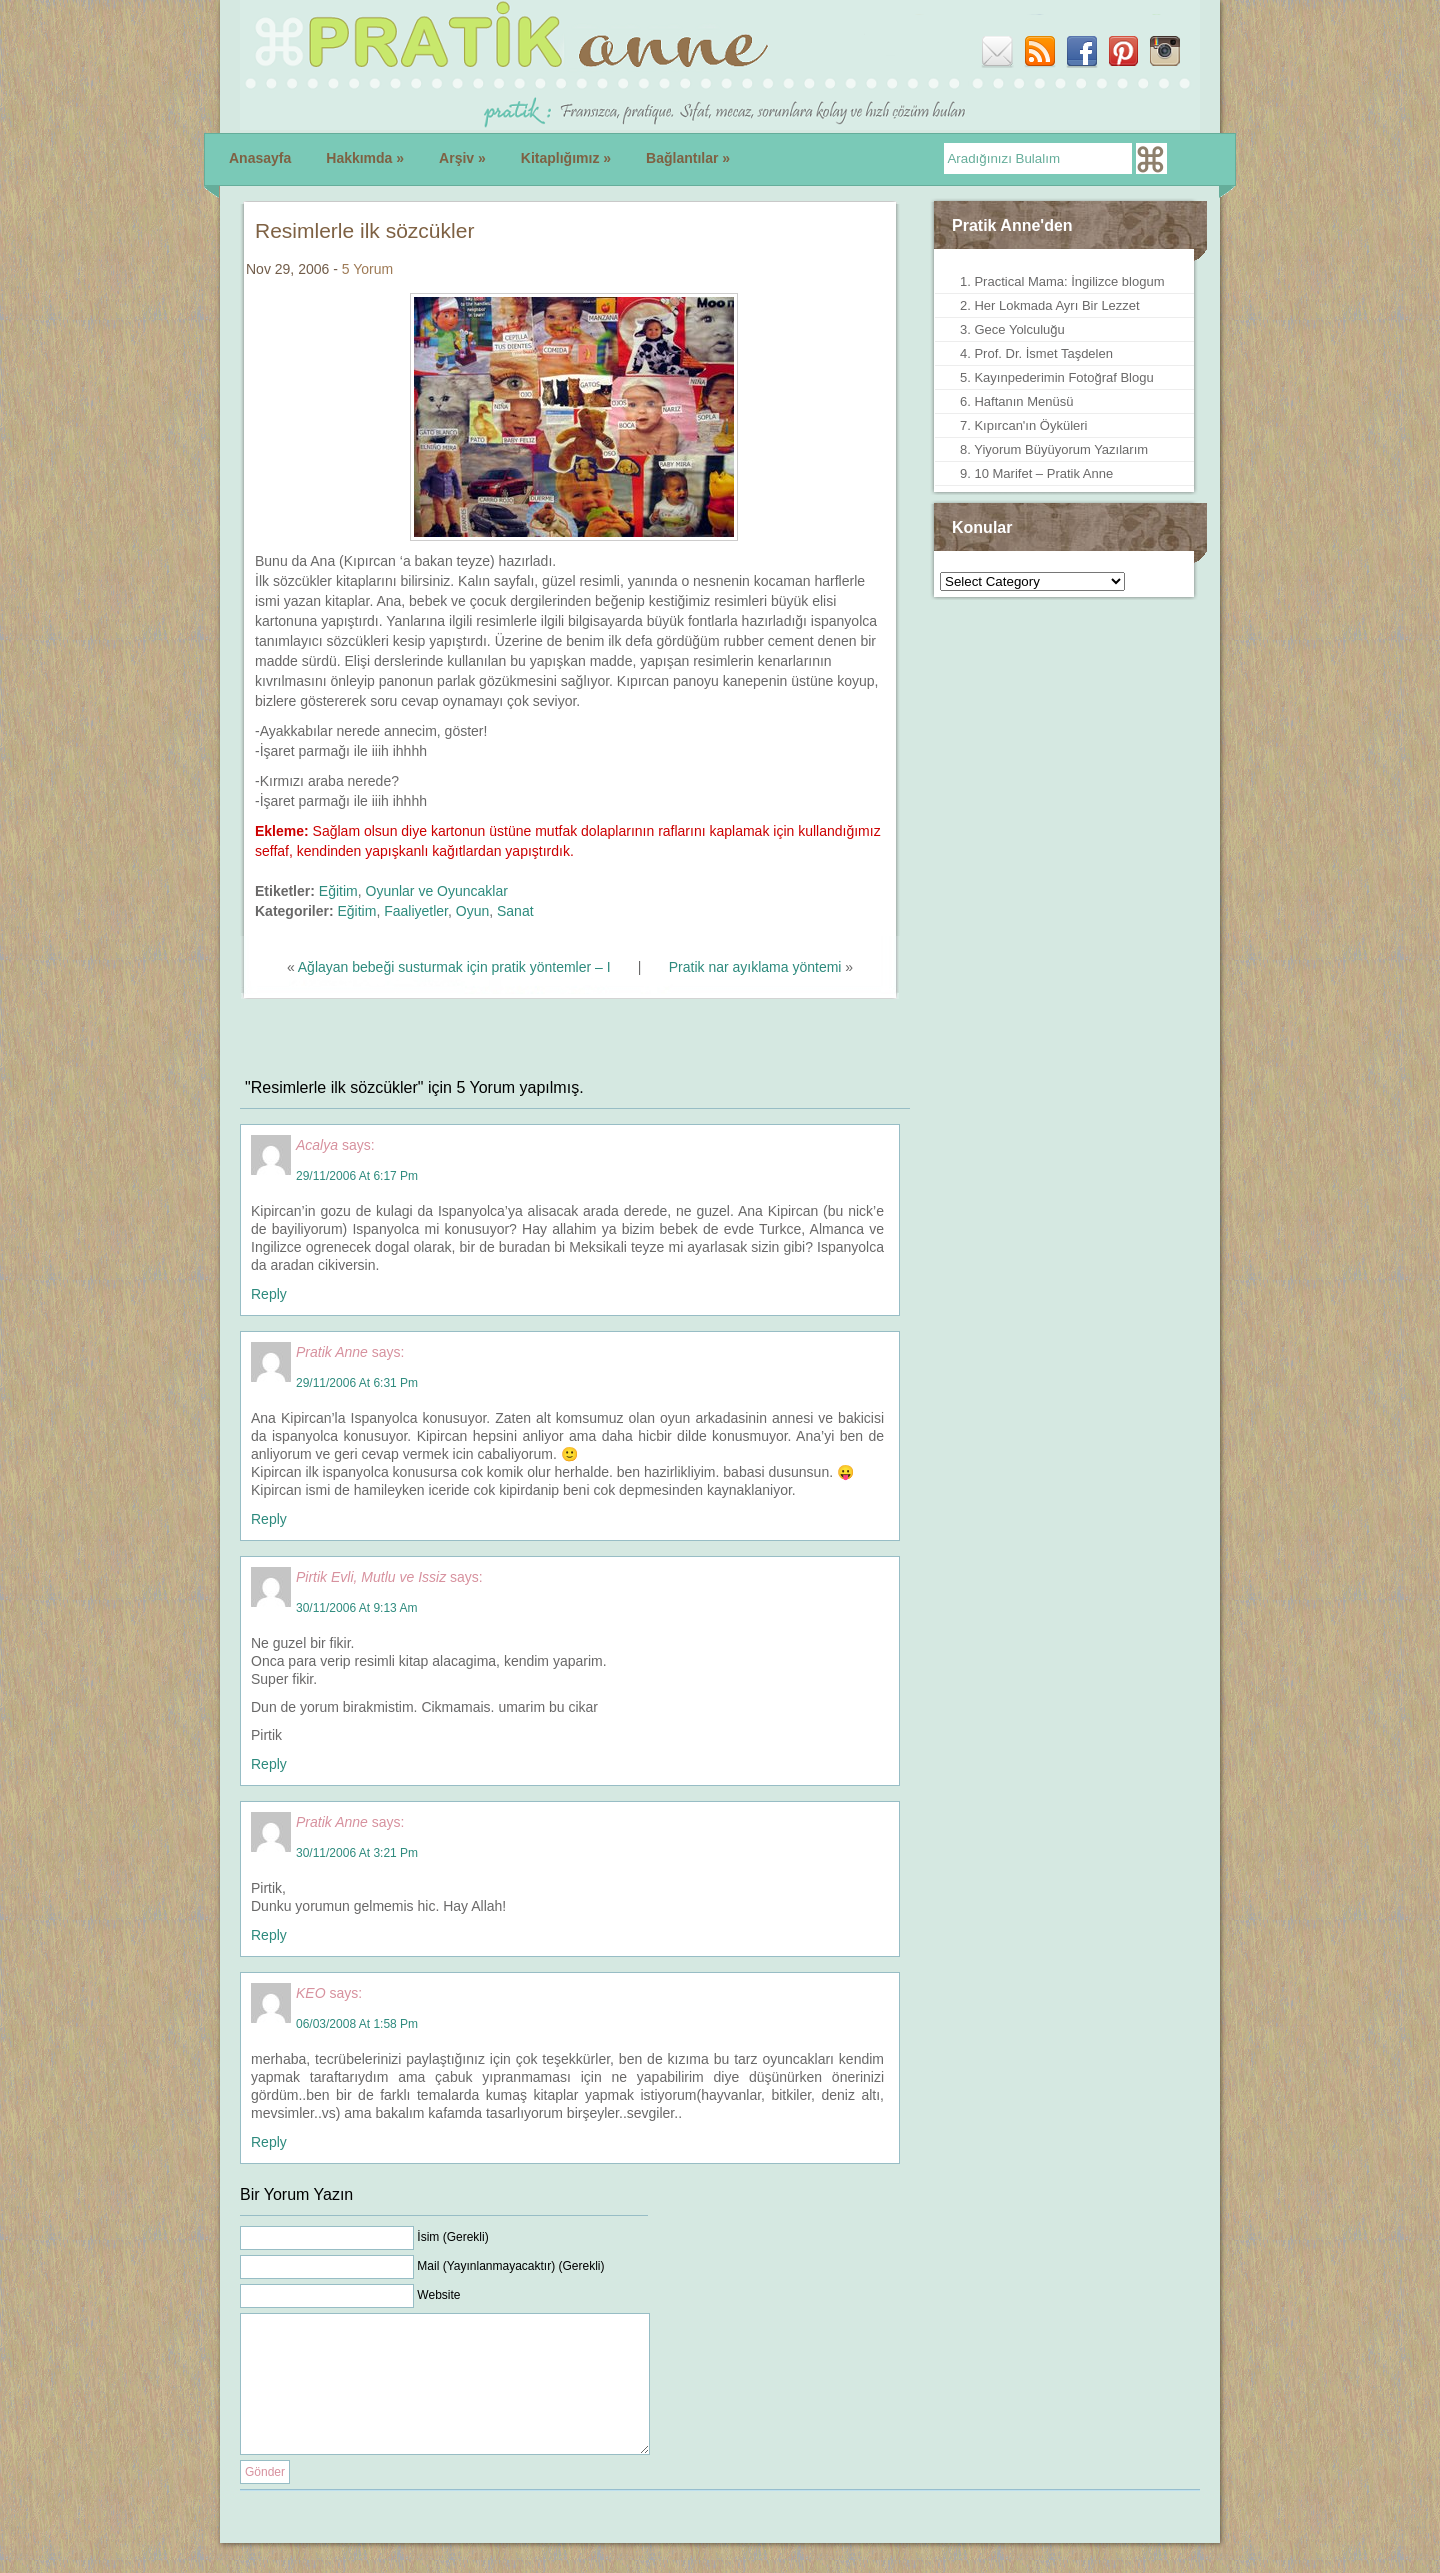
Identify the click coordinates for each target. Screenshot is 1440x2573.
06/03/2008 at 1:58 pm (357, 2024)
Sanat (515, 911)
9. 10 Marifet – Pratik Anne (1036, 473)
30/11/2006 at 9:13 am (356, 1608)
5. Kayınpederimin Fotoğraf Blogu (1057, 377)
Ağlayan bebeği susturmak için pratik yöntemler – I (454, 967)
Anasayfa (260, 158)
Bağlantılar (688, 158)
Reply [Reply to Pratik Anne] (269, 1519)
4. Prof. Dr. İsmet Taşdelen (1036, 353)
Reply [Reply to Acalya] (269, 1294)
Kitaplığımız (566, 158)
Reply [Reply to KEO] (269, 2142)
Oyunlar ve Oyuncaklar (437, 891)
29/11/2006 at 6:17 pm (357, 1176)
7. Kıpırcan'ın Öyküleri (1023, 425)
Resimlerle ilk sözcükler (364, 230)
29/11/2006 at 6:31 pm (357, 1383)
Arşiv (462, 158)
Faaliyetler (416, 911)
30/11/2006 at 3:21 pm (357, 1853)
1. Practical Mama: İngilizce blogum (1062, 281)
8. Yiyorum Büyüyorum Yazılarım (1054, 449)
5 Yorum (367, 269)
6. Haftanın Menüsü (1016, 401)
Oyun (472, 911)
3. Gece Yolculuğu (1012, 329)
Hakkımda (365, 158)
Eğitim (338, 891)
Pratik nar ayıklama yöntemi (755, 967)
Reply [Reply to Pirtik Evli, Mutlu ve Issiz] (269, 1764)
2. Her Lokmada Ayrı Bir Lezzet (1050, 305)
